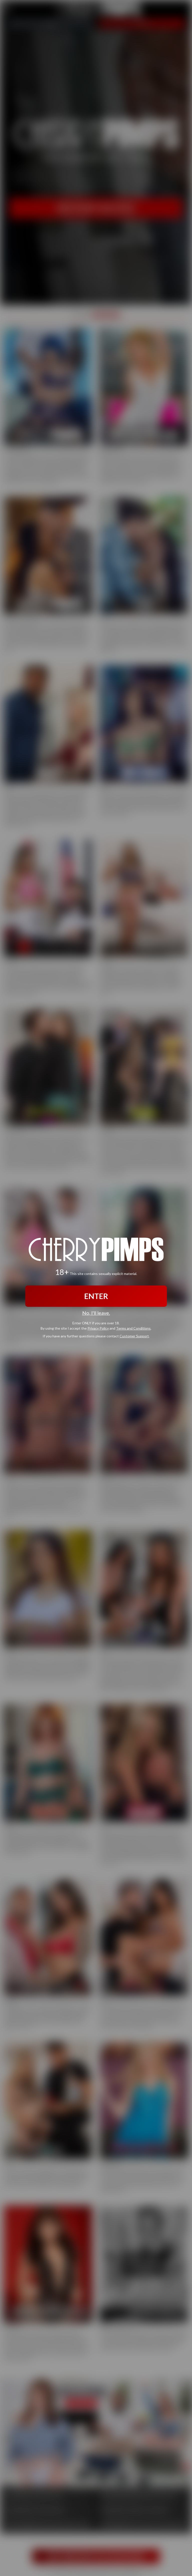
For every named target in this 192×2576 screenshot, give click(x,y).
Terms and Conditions (133, 1328)
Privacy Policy (98, 1328)
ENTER (96, 1296)
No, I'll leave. (96, 1313)
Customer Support (134, 1336)
